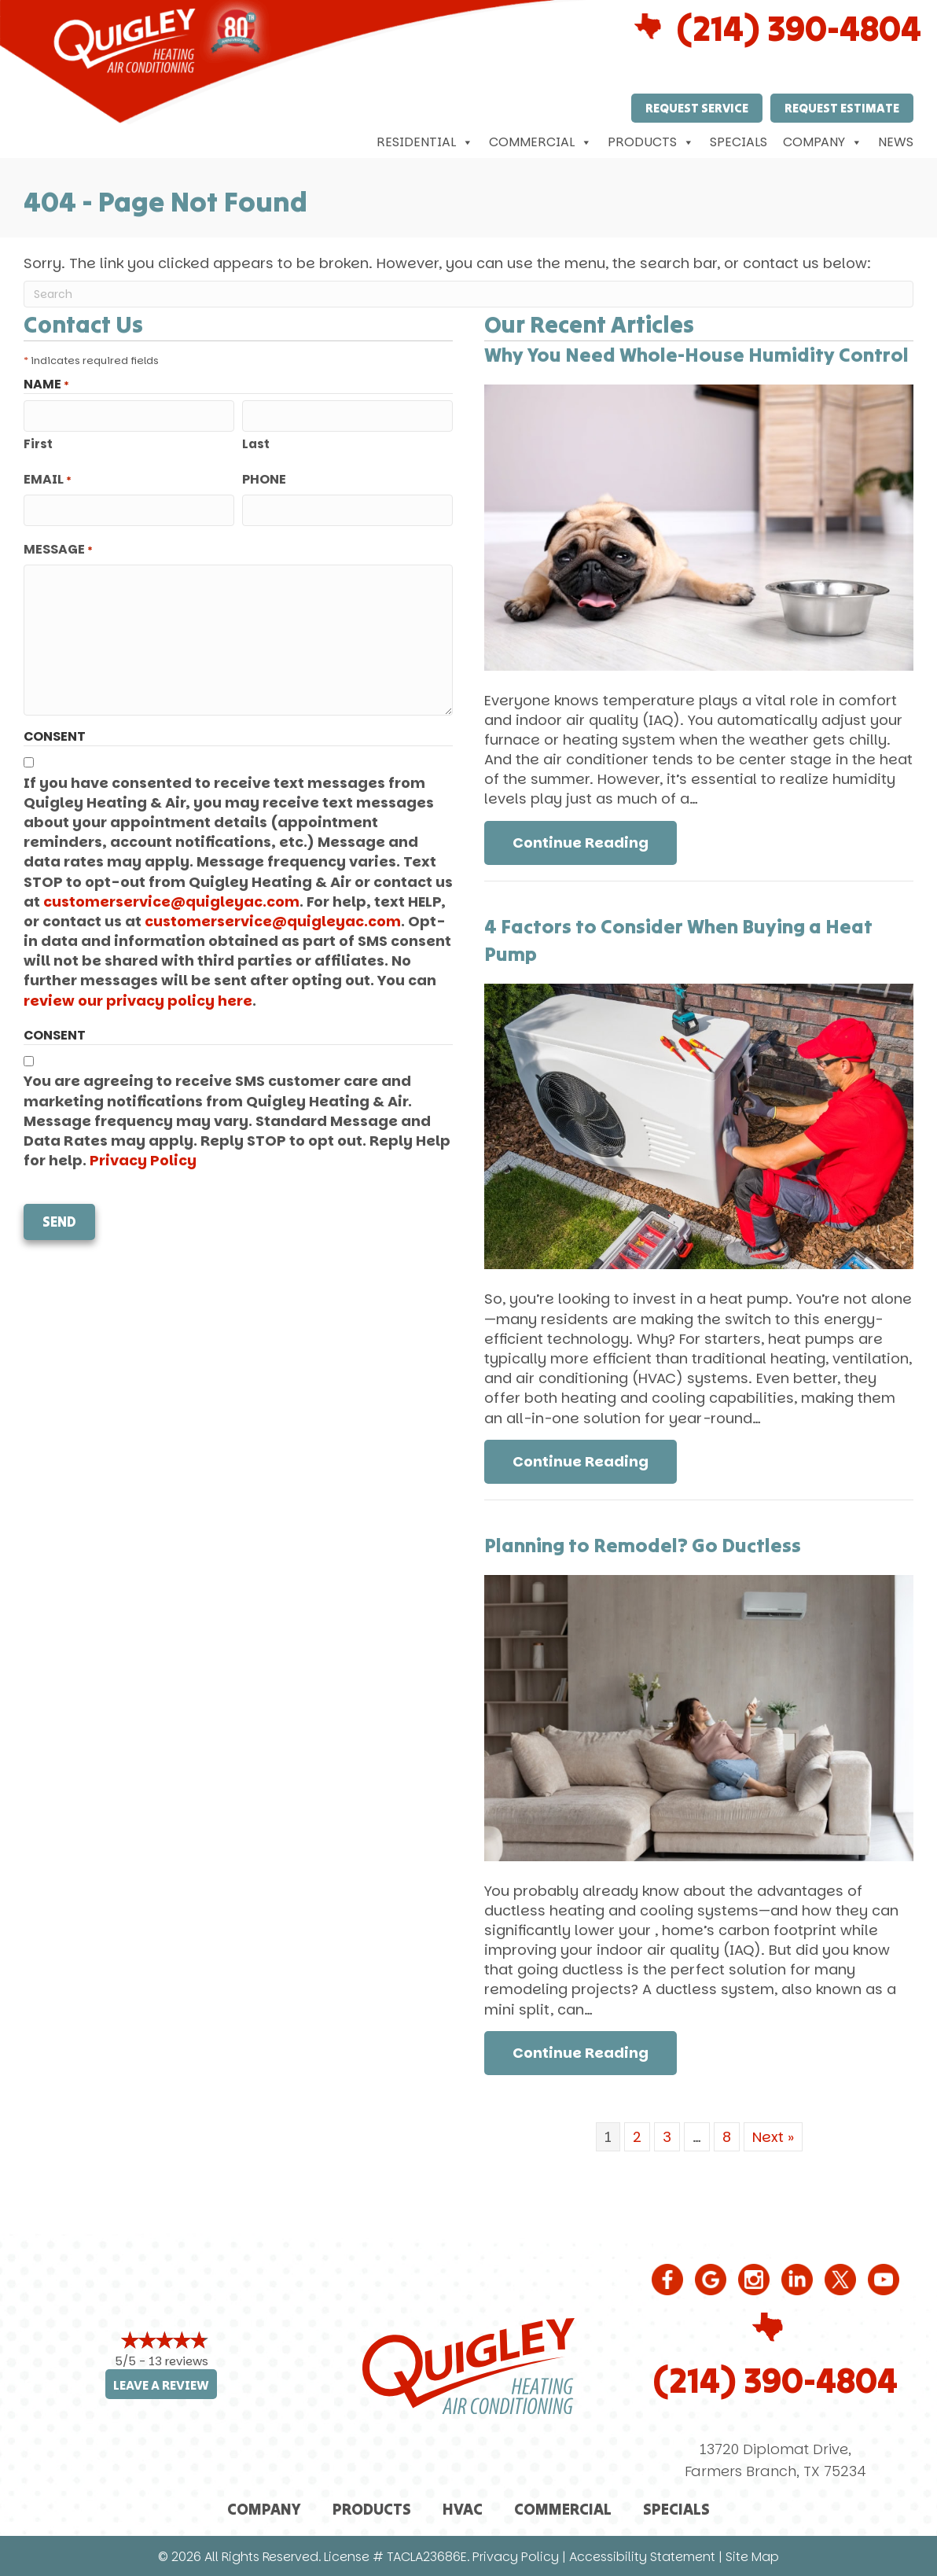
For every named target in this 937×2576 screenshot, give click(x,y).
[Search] (468, 294)
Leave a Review (161, 2385)
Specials (738, 142)
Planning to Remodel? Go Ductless (642, 1545)
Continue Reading (581, 842)
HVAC (463, 2509)
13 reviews (178, 2361)
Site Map (752, 2557)
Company (822, 142)
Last (256, 444)
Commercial (540, 142)
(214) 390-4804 (775, 2380)
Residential (425, 142)
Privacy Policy (143, 1160)
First (38, 444)
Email (48, 479)
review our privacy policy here (138, 1000)
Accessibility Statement (642, 2557)
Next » (773, 2137)
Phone (264, 479)
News (895, 142)
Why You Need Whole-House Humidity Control (696, 354)
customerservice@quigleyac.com (171, 901)
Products (651, 142)
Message (58, 549)
